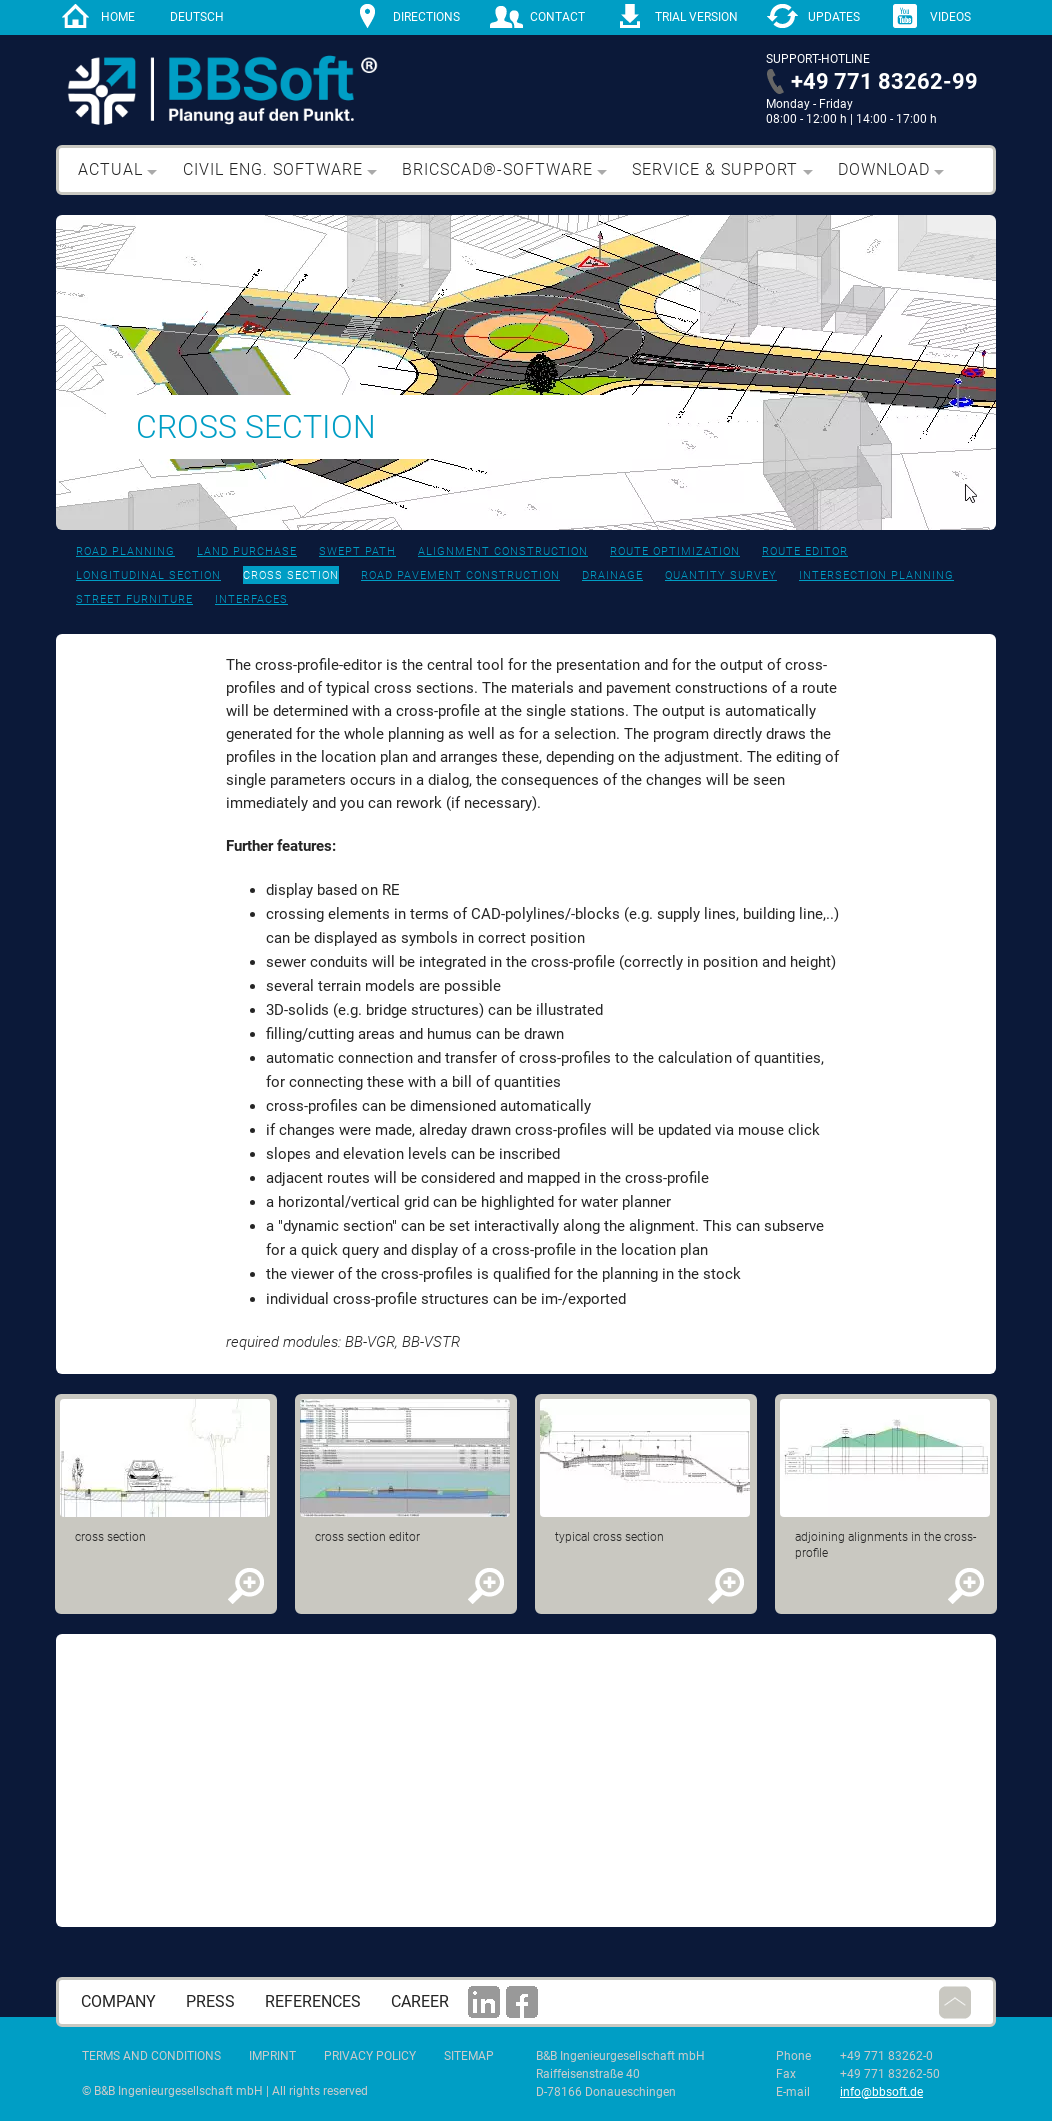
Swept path (357, 551)
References (313, 2001)
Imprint (272, 2056)
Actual (110, 169)
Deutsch (197, 17)
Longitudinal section (148, 575)
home (118, 17)
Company (118, 2001)
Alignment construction (503, 551)
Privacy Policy (370, 2056)
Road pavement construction (460, 575)
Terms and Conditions (151, 2056)
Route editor (805, 551)
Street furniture (134, 599)
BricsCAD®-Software (497, 169)
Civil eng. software (273, 169)
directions (426, 17)
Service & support (715, 169)
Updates (834, 17)
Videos (950, 17)
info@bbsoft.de (881, 2092)
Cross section (291, 575)
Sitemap (469, 2056)
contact (557, 17)
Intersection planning (876, 575)
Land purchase (247, 551)
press (210, 2001)
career (420, 2001)
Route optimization (675, 551)
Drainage (612, 575)
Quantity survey (721, 575)
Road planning (125, 551)
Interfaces (251, 599)
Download (884, 169)
